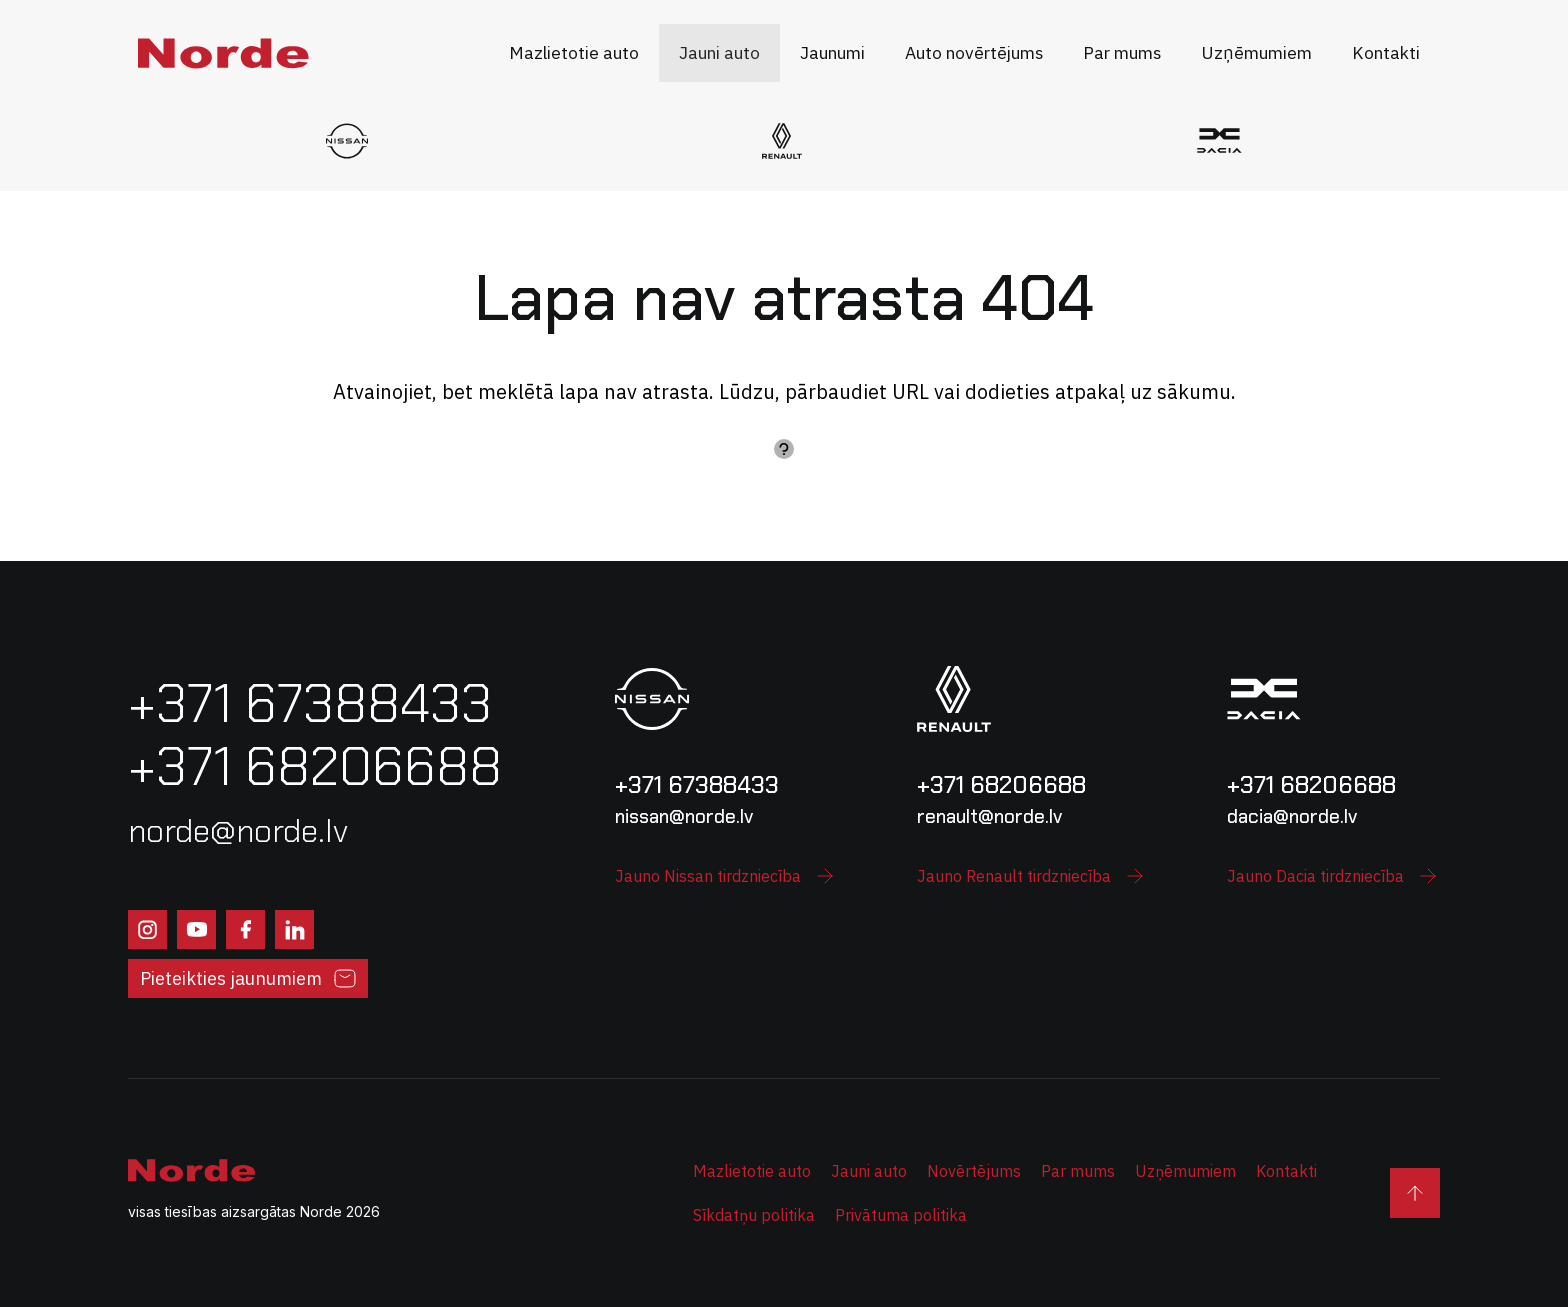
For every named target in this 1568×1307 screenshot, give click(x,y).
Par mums (1078, 1171)
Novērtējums (974, 1171)
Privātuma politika (901, 1215)
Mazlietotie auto (752, 1171)
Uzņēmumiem (1185, 1171)
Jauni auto (869, 1171)
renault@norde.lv (989, 816)
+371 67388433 (697, 784)
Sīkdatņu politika (754, 1215)
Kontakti (1286, 1171)
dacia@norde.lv (1292, 816)
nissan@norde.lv (684, 816)
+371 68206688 (1001, 784)
